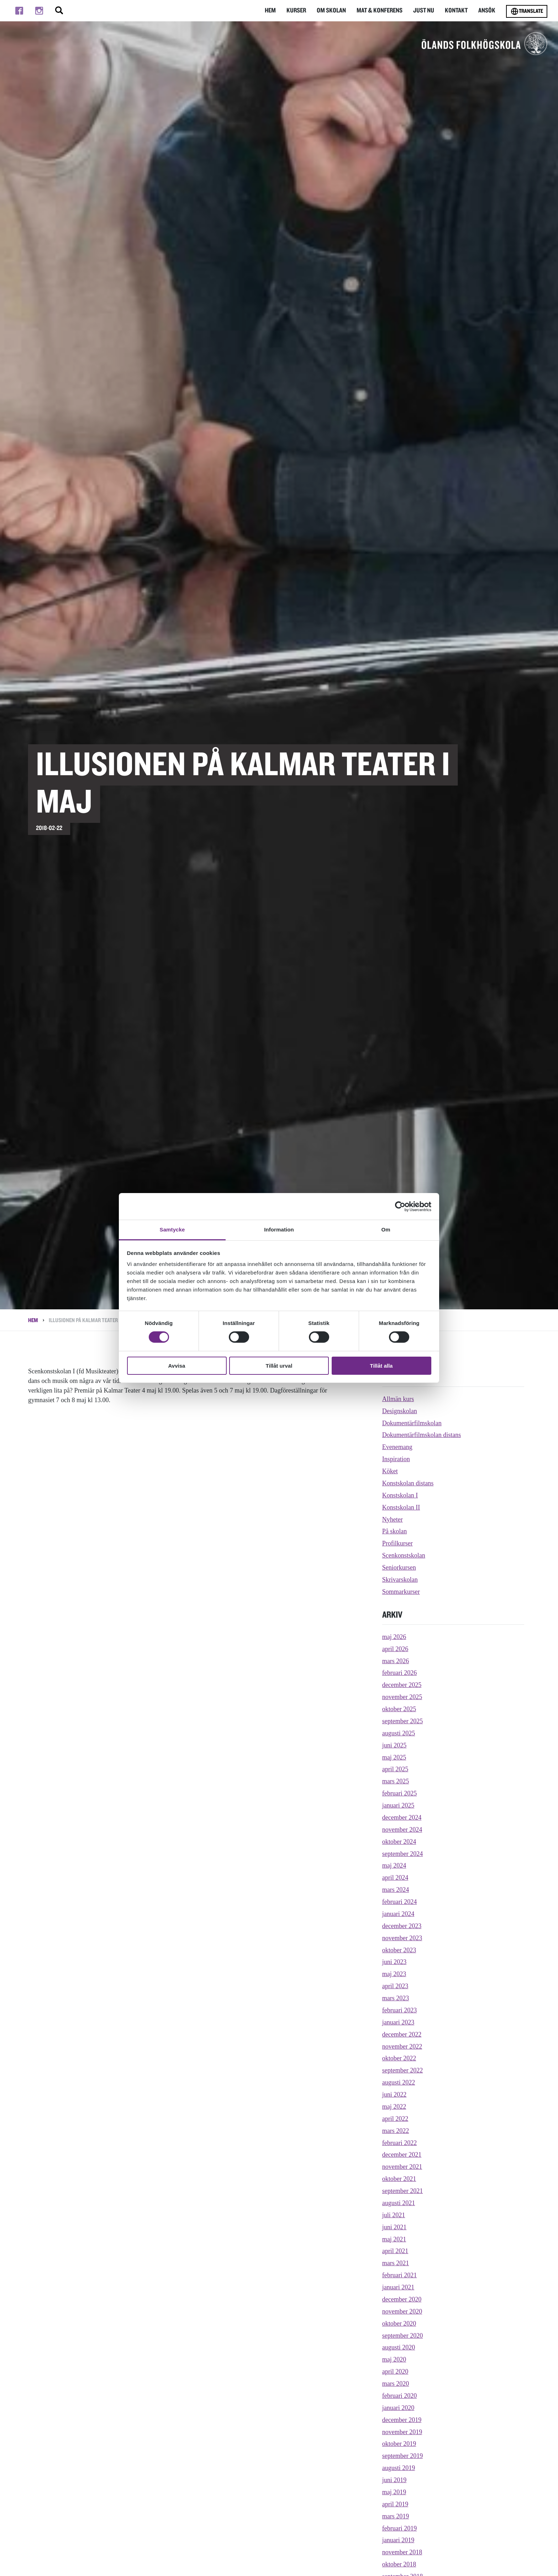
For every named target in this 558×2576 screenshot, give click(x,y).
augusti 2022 (398, 2082)
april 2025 (395, 1769)
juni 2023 (394, 1961)
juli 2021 (393, 2215)
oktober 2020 (399, 2323)
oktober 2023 (399, 1950)
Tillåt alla (381, 1366)
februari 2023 (399, 2010)
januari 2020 (398, 2407)
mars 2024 (395, 1889)
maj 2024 (394, 1865)
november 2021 (402, 2166)
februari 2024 (399, 1901)
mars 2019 (395, 2516)
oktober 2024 (399, 1841)
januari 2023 (398, 2022)
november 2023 (402, 1938)
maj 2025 (394, 1757)
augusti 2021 (398, 2203)
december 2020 (401, 2299)
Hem (266, 10)
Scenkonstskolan (403, 1555)
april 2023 (395, 1986)
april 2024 (395, 1877)
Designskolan (399, 1411)
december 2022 (401, 2034)
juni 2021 (394, 2227)
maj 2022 (394, 2106)
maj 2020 (394, 2359)
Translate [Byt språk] (526, 11)
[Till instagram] (39, 10)
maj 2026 (394, 1636)
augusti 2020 (398, 2347)
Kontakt (456, 10)
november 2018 (402, 2552)
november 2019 (402, 2432)
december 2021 (401, 2154)
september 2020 (402, 2335)
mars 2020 (395, 2383)
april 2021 (395, 2251)
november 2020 (402, 2311)
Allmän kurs (398, 1399)
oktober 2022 (399, 2058)
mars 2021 (395, 2263)
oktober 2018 (399, 2564)
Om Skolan (328, 10)
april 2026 (395, 1648)
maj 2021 (394, 2239)
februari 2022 (399, 2142)
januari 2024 (398, 1913)
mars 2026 (395, 1661)
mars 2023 (395, 1998)
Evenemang (397, 1447)
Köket (390, 1471)
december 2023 (401, 1926)
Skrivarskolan (400, 1579)
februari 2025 (399, 1793)
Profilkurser (397, 1543)
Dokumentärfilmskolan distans (421, 1434)
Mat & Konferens (377, 10)
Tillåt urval (279, 1366)
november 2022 (402, 2046)
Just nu (422, 10)
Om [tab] (385, 1229)
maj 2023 (394, 1974)
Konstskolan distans (408, 1483)
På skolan (394, 1531)
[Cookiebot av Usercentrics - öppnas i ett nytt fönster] (400, 1206)
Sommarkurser (401, 1591)
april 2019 (395, 2504)
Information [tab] (279, 1229)
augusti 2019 (398, 2467)
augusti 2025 (398, 1733)
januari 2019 (398, 2540)
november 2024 (402, 1829)
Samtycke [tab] (172, 1229)
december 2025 (401, 1684)
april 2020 (395, 2371)
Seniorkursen (399, 1567)
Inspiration (396, 1459)
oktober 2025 (399, 1709)
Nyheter (392, 1519)
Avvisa (176, 1366)
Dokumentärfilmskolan (412, 1423)
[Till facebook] (19, 10)
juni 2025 (394, 1745)
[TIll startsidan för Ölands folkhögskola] (484, 43)
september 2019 (402, 2455)
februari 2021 (399, 2275)
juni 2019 (394, 2480)
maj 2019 (394, 2492)
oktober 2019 (399, 2443)
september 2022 (402, 2070)
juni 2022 (394, 2094)
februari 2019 (399, 2528)
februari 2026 (399, 1672)
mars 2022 (395, 2130)
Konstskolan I (400, 1495)
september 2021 (402, 2190)
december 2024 (401, 1817)
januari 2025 (398, 1805)
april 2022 (395, 2118)
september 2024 (402, 1853)
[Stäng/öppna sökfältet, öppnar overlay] (59, 10)
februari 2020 (399, 2395)
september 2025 (402, 1721)
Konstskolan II (401, 1507)
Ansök (486, 10)
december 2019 (401, 2419)
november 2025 (402, 1697)
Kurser (293, 10)
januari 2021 (398, 2287)
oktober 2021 (399, 2178)
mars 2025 (395, 1781)
